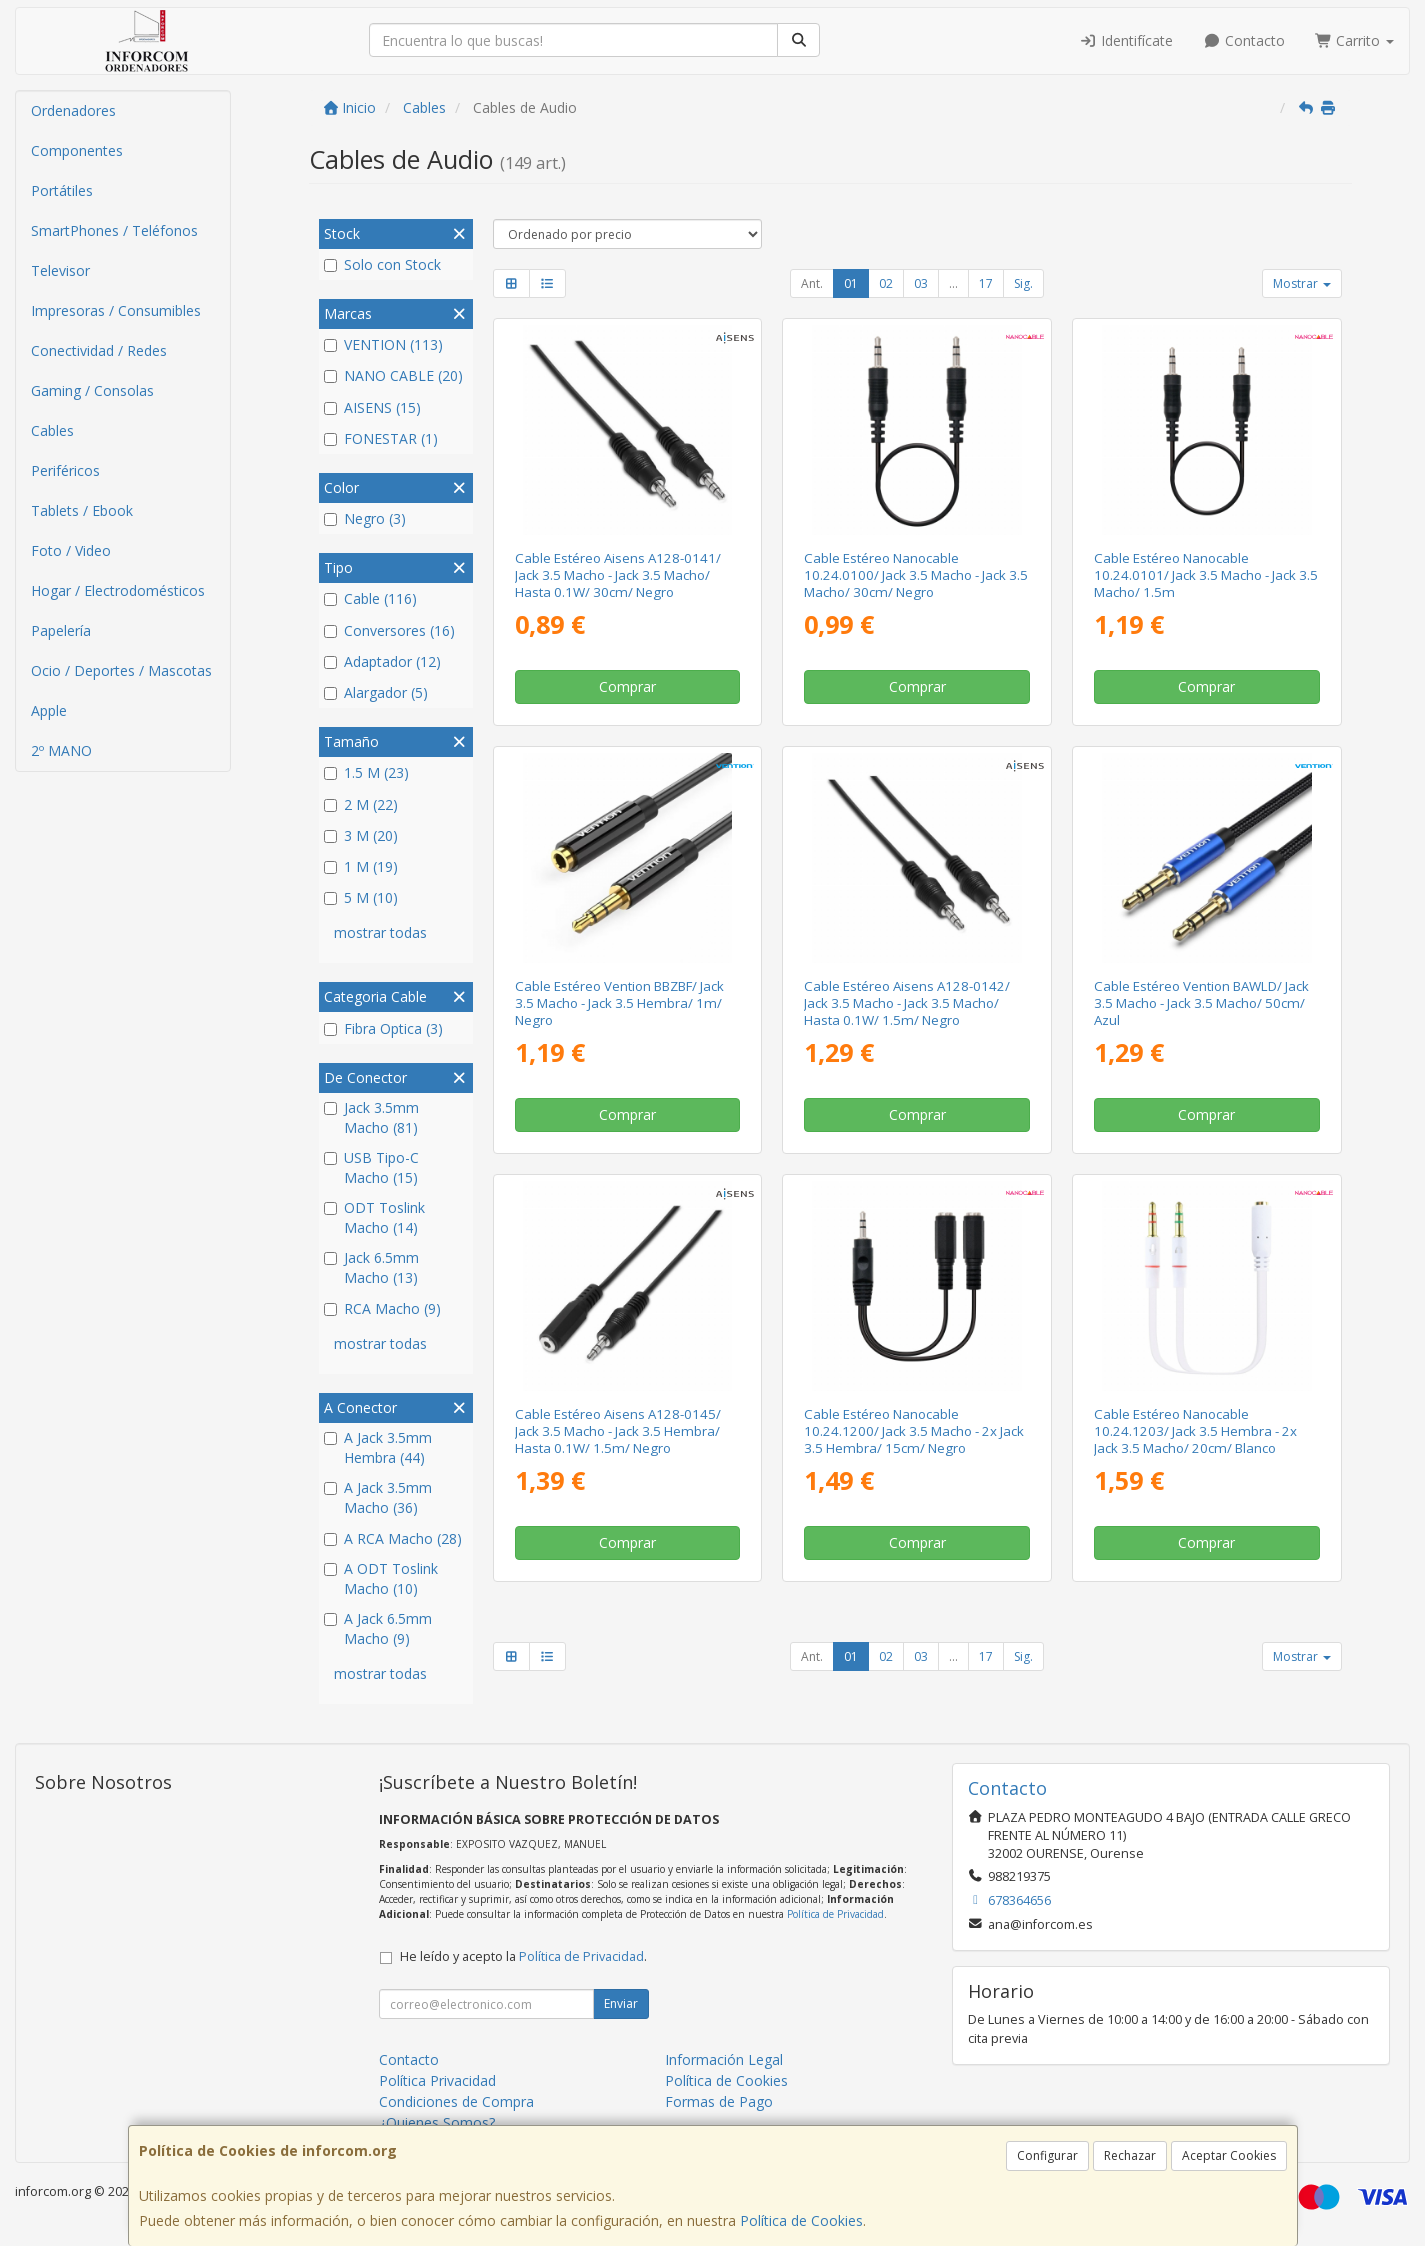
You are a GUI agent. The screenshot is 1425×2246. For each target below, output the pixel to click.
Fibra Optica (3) (383, 1028)
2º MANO (61, 750)
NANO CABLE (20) (393, 375)
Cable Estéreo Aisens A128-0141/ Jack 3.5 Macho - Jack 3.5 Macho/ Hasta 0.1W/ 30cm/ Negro (618, 575)
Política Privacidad (437, 2080)
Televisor (60, 270)
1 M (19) (361, 866)
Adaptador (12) (382, 661)
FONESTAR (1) (381, 438)
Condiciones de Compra (456, 2101)
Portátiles (62, 190)
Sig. (1023, 283)
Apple (49, 710)
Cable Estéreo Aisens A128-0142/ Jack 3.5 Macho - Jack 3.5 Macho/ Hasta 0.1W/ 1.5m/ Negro (907, 1003)
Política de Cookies (801, 2220)
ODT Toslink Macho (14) (374, 1217)
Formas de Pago (719, 2101)
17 (986, 283)
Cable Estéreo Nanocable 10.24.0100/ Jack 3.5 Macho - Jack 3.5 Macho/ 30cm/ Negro (916, 575)
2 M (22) (361, 804)
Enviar (621, 2003)
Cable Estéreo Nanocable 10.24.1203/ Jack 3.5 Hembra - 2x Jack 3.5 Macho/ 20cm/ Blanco (1195, 1431)
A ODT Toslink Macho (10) (381, 1578)
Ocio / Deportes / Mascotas (121, 670)
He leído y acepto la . (523, 1956)
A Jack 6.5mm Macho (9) (378, 1628)
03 (921, 283)
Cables (52, 430)
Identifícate (1127, 40)
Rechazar (1130, 2155)
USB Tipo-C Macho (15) (371, 1167)
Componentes (77, 150)
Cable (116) (370, 598)
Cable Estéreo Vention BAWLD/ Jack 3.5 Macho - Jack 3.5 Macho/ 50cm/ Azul (1201, 1003)
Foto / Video (71, 550)
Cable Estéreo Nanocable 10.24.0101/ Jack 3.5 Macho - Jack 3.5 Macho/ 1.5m (1206, 575)
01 (851, 283)
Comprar (627, 686)
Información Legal (724, 2059)
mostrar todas (380, 932)
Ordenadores (73, 110)
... (953, 283)
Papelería (61, 630)
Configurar (1047, 2155)
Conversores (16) (389, 630)
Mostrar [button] (1302, 283)
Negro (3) (365, 518)
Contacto (1244, 40)
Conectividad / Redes (99, 350)
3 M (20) (361, 835)
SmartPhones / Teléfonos (114, 230)
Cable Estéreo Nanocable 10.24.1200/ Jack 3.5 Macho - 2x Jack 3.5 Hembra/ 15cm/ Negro (914, 1431)
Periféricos (65, 470)
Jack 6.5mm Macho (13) (371, 1267)
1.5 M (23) (366, 772)
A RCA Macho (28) (393, 1538)
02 (886, 283)
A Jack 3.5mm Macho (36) (378, 1497)
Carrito (1355, 40)
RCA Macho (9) (382, 1308)
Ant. (812, 283)
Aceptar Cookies (1229, 2155)
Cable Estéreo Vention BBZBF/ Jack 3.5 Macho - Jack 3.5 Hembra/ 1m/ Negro (619, 1003)
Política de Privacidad (835, 1914)
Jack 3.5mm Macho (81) (371, 1117)
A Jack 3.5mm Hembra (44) (378, 1447)
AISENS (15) (372, 407)
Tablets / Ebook (82, 510)
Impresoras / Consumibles (116, 310)
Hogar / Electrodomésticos (118, 590)
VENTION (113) (383, 344)
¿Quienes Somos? (437, 2122)
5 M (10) (361, 897)
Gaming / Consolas (92, 390)
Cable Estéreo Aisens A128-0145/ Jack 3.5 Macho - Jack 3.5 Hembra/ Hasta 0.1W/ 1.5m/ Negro (618, 1431)
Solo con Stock (382, 264)
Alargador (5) (376, 692)
